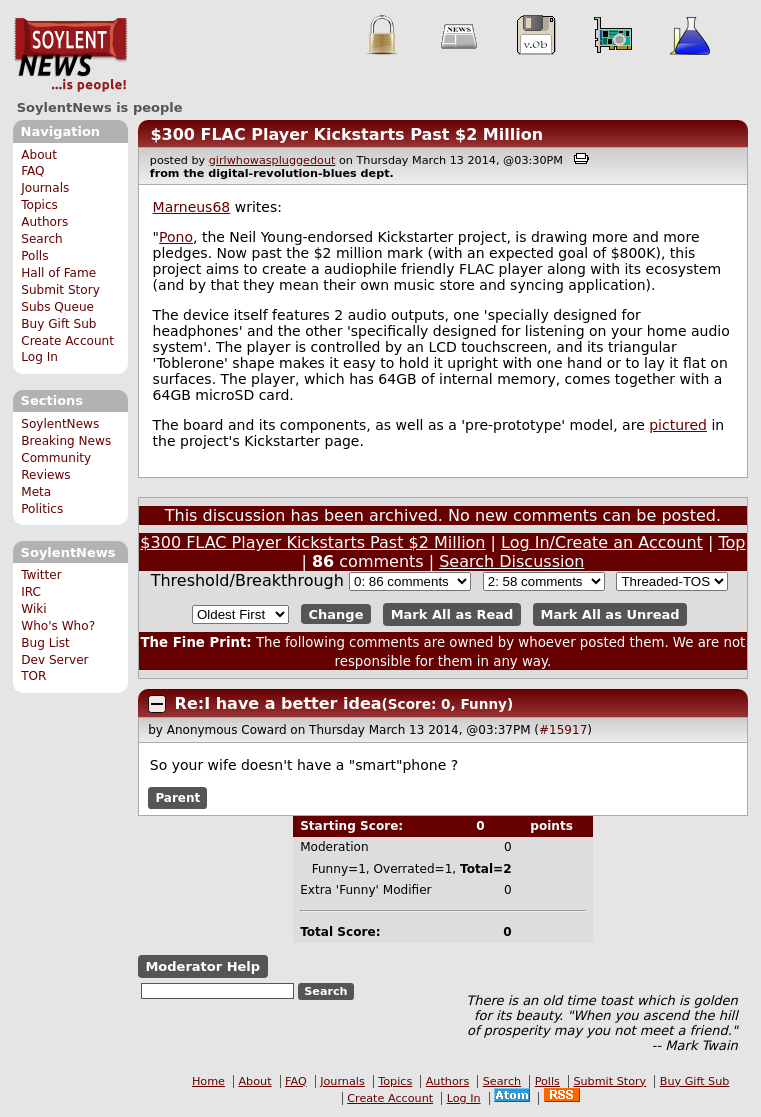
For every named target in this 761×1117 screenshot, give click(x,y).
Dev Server (54, 660)
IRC (31, 592)
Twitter (41, 575)
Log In (39, 357)
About (39, 155)
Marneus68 (192, 207)
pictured (678, 425)
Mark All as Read (452, 614)
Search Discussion (511, 561)
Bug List (45, 643)
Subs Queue (57, 307)
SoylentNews (70, 55)
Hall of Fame (58, 273)
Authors (44, 222)
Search (42, 239)
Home (208, 1081)
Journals (45, 188)
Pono (176, 237)
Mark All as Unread (610, 614)
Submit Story (60, 290)
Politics (42, 509)
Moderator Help (202, 966)
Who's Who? (58, 626)
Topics (39, 205)
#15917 (563, 730)
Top (731, 542)
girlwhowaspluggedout (272, 160)
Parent (177, 798)
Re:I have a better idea (278, 703)
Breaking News (66, 441)
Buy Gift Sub (58, 324)
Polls (34, 256)
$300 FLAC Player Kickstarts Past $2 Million (346, 134)
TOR (33, 676)
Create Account (67, 341)
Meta (36, 492)
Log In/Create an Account (602, 542)
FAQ (32, 171)
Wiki (33, 609)
